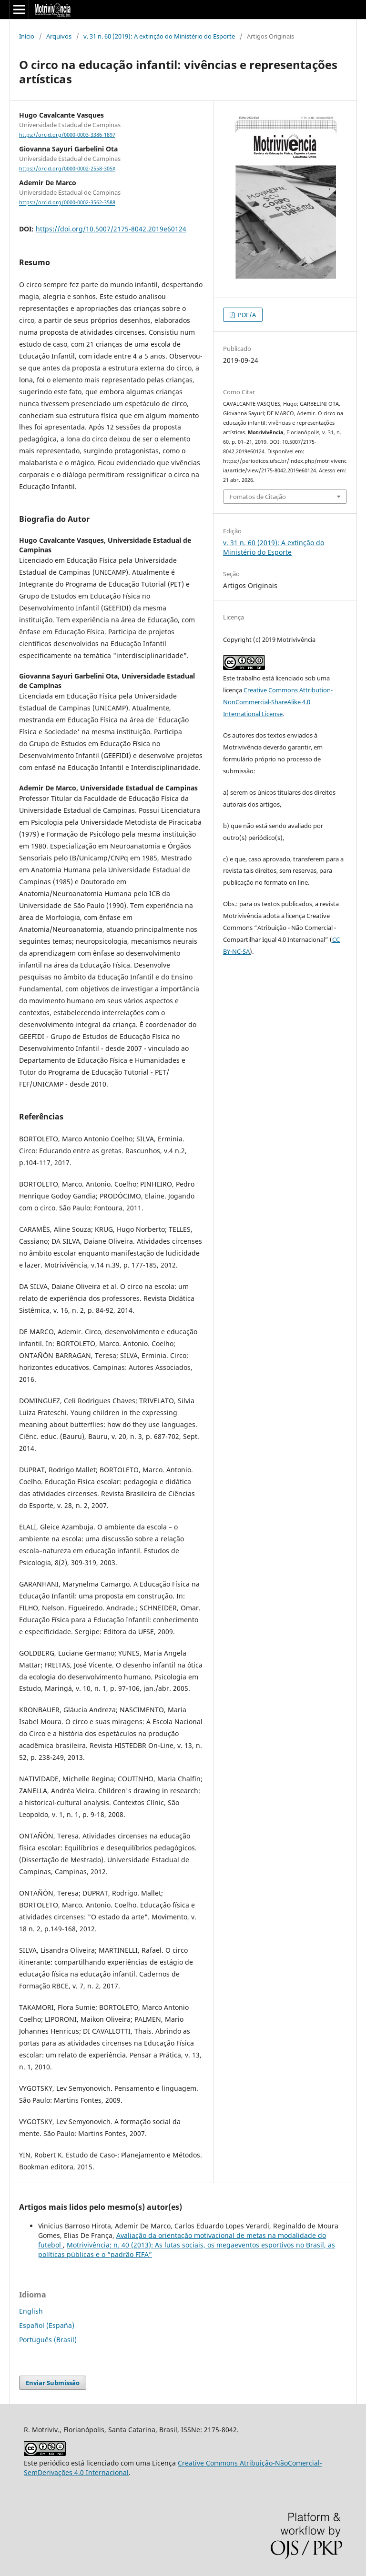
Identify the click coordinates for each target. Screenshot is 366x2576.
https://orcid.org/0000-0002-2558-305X (67, 168)
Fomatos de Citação (258, 496)
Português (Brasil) (48, 2339)
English (31, 2311)
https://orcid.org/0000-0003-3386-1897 (67, 134)
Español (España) (46, 2325)
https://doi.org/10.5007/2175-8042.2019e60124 (111, 228)
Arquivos (58, 36)
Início (26, 36)
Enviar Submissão (53, 2382)
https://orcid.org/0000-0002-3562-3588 (67, 203)
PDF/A (246, 314)
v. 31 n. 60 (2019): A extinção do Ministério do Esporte (159, 36)
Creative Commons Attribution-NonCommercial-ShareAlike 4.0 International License (278, 702)
